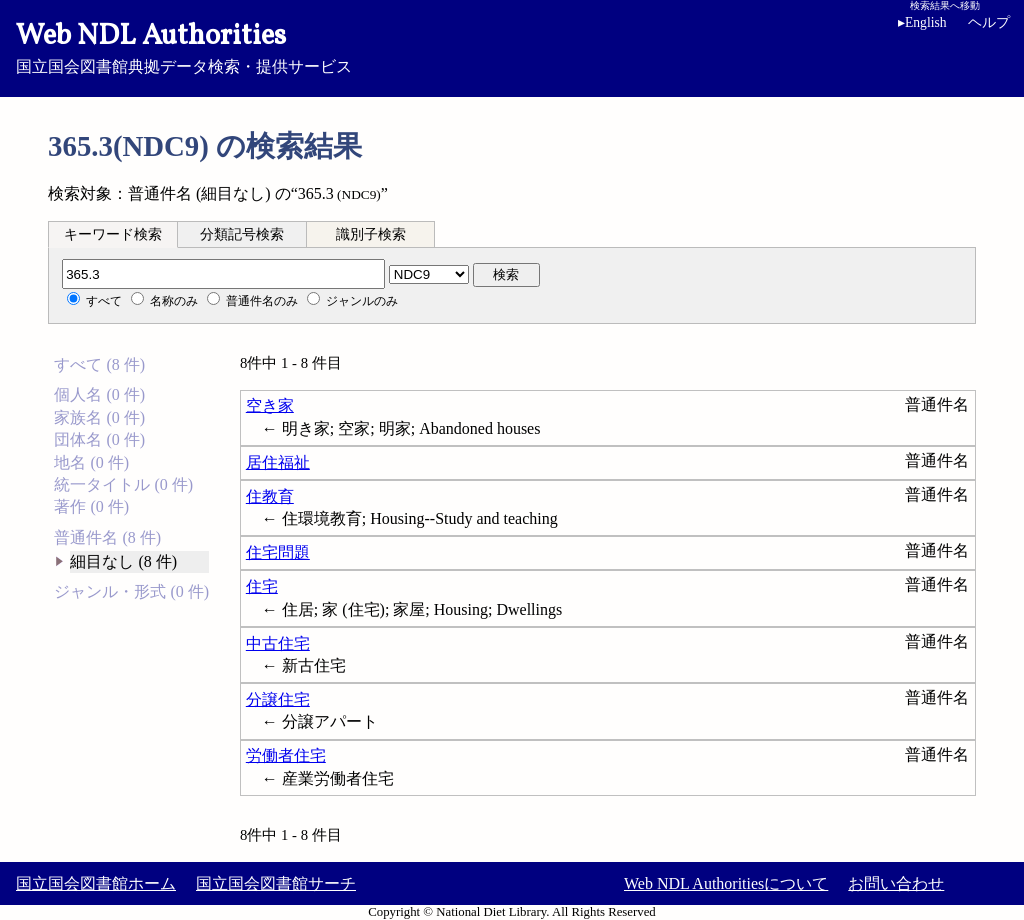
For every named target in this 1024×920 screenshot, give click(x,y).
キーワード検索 (113, 234)
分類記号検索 (242, 234)
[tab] (113, 234)
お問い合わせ (896, 883)
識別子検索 (371, 234)
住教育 (270, 496)
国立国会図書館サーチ (276, 883)
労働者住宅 (286, 755)
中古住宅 (278, 643)
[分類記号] (223, 274)
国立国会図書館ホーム (96, 883)
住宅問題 (278, 552)
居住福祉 (278, 462)
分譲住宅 (278, 699)
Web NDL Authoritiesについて (726, 883)
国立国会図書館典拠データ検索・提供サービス (512, 46)
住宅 (262, 586)
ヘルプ (989, 22)
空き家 (270, 405)
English (922, 22)
